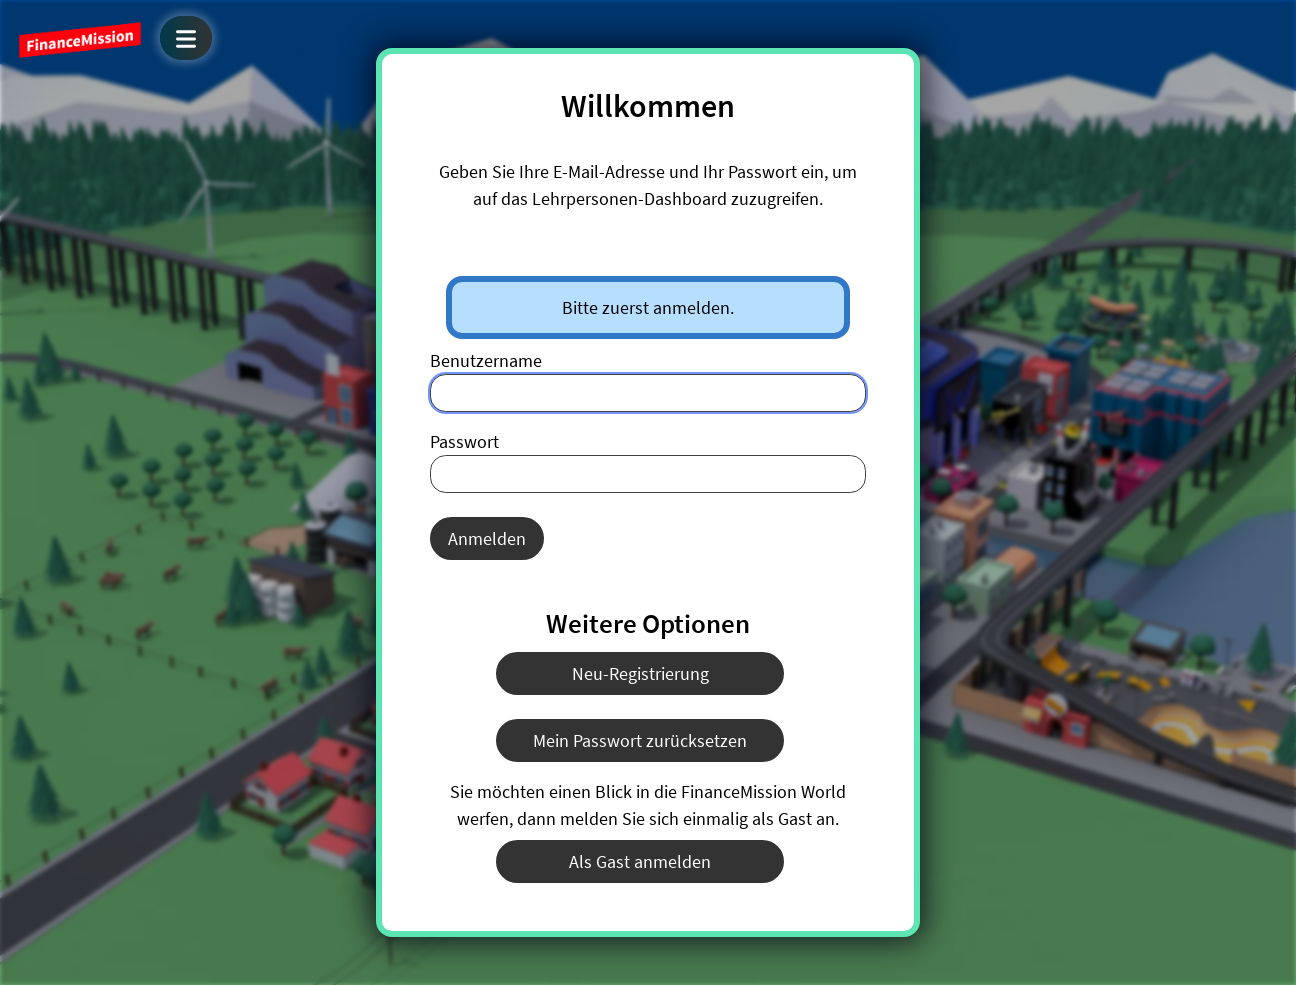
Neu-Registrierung (640, 673)
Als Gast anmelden (640, 861)
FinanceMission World (80, 40)
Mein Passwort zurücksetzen (640, 740)
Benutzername (486, 360)
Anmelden (487, 538)
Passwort (464, 441)
